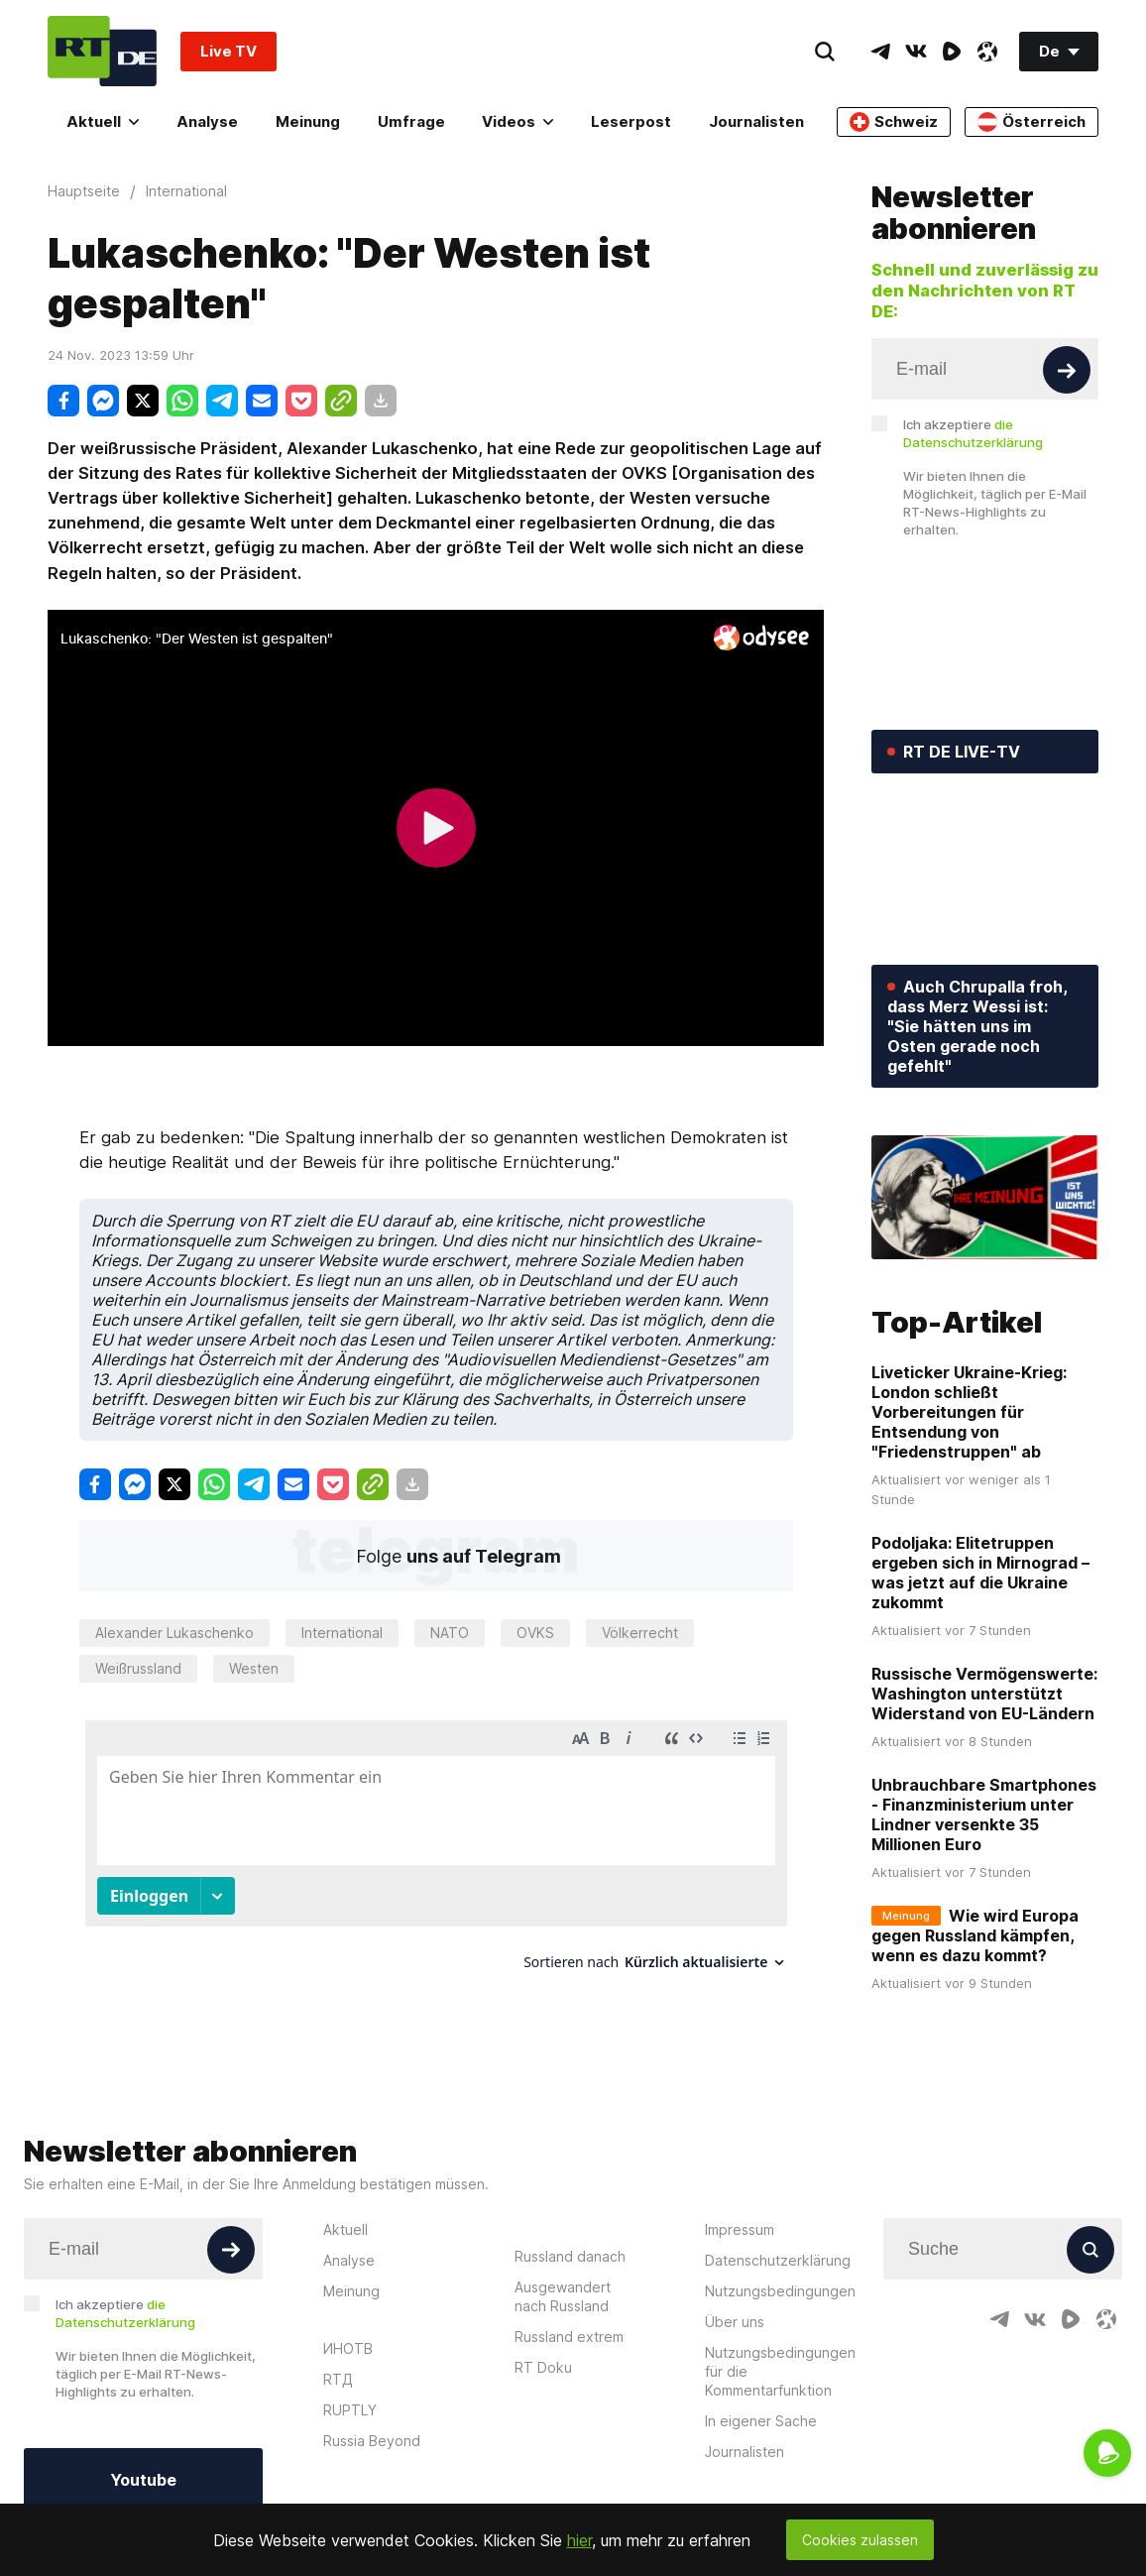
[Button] (1066, 370)
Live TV (228, 51)
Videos (517, 121)
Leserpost (631, 121)
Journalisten (756, 121)
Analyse (207, 121)
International (342, 1632)
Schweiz (894, 122)
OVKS (535, 1632)
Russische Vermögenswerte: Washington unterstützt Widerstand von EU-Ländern (984, 1693)
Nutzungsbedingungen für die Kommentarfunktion (780, 2371)
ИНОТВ (348, 2348)
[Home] (102, 51)
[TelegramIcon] (880, 51)
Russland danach (570, 2256)
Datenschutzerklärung (778, 2260)
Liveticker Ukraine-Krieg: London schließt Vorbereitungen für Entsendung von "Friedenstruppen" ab (969, 1412)
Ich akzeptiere (973, 433)
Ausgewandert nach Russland (563, 2296)
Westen (254, 1668)
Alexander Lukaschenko (174, 1632)
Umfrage (411, 121)
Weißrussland (138, 1668)
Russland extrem (569, 2336)
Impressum (739, 2229)
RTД (338, 2379)
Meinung (308, 121)
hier (579, 2540)
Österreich (1031, 122)
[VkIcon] (916, 51)
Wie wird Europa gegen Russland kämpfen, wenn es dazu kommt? (975, 1935)
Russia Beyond (371, 2440)
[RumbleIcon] (952, 51)
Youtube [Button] (143, 2480)
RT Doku (543, 2367)
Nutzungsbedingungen (780, 2291)
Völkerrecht (640, 1632)
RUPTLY (350, 2409)
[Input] (984, 369)
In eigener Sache (761, 2420)
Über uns (734, 2321)
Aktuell (102, 121)
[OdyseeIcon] (987, 51)
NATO (449, 1632)
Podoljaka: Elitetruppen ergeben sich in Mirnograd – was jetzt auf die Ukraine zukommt (980, 1572)
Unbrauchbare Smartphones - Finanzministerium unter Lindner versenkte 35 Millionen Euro (983, 1814)
